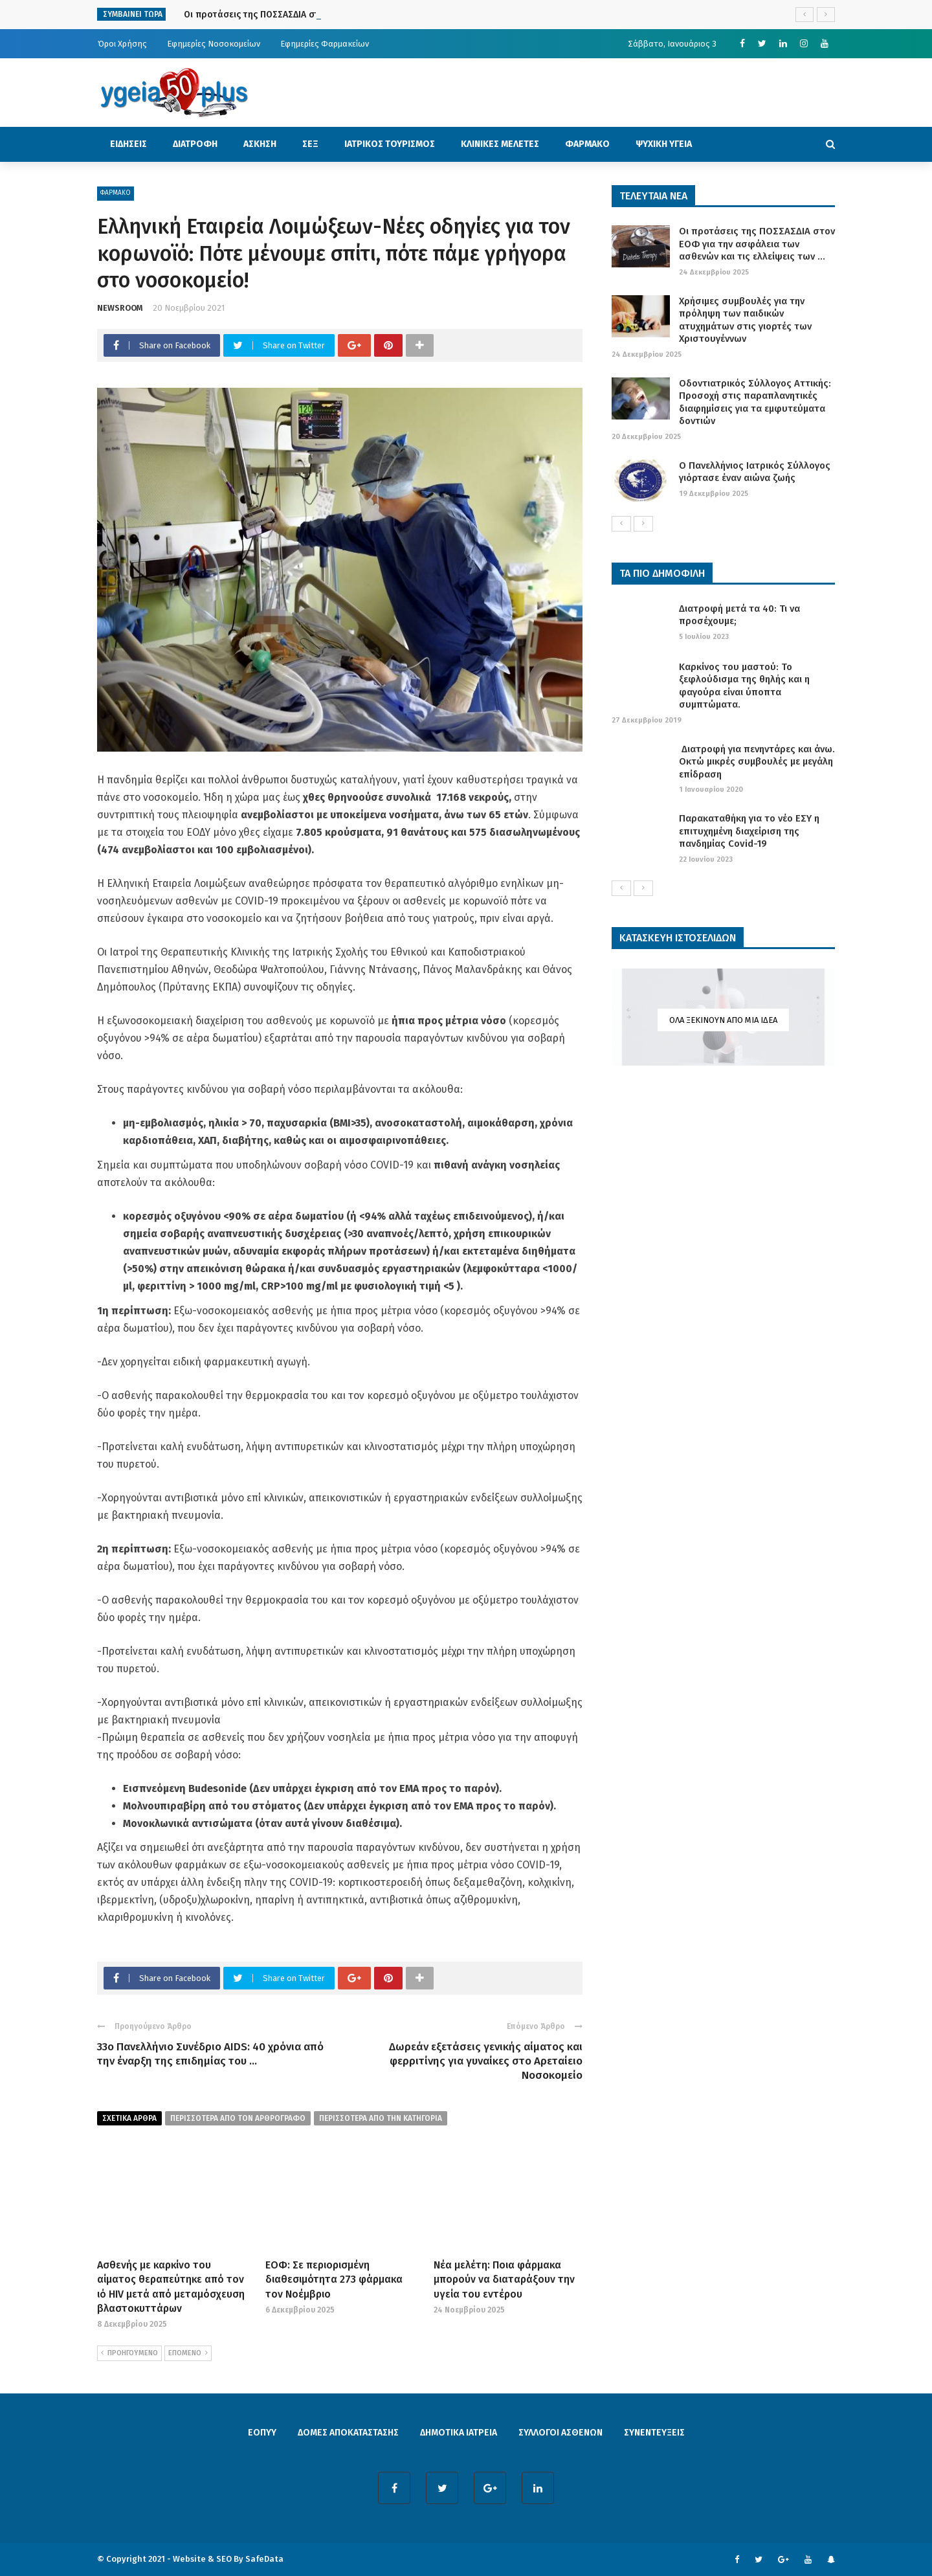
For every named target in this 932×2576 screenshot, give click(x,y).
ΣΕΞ (310, 144)
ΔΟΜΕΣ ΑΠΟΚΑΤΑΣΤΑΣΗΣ (348, 2432)
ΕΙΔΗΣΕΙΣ (128, 144)
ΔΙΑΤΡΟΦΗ (195, 144)
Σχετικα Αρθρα (129, 2118)
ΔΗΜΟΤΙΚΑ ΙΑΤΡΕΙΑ (458, 2432)
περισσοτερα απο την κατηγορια (380, 2118)
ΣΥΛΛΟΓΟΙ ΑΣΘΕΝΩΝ (560, 2432)
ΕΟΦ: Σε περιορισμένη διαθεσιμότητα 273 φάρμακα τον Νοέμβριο (334, 2279)
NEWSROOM (120, 308)
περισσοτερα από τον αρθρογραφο (237, 2118)
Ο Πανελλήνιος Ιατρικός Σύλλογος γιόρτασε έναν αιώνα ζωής (754, 472)
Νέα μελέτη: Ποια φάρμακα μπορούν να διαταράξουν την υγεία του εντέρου (504, 2279)
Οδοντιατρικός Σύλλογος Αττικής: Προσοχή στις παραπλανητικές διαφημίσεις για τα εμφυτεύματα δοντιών (755, 402)
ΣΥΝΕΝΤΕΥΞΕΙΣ (654, 2432)
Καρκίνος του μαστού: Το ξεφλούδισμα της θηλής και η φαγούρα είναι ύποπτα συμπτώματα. (744, 686)
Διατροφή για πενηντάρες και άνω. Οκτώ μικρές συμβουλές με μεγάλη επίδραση (757, 761)
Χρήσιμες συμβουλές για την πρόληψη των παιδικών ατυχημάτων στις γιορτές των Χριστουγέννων (745, 320)
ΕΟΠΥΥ (262, 2432)
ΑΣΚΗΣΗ (259, 144)
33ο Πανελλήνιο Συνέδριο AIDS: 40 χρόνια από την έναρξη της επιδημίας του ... (210, 2054)
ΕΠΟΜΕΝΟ (188, 2353)
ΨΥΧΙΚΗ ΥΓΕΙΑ (664, 144)
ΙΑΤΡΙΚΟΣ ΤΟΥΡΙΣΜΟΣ (389, 144)
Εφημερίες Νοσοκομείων (213, 44)
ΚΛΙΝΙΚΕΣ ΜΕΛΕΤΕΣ (500, 144)
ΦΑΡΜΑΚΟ (587, 144)
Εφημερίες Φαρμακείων (324, 44)
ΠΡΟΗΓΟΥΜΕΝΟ (129, 2353)
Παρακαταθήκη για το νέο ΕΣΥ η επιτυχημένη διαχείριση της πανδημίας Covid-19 (749, 830)
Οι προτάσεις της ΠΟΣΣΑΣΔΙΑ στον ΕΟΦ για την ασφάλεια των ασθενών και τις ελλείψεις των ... (757, 243)
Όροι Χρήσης (122, 44)
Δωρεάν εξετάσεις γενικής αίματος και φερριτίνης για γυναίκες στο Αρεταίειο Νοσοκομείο (485, 2061)
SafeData (264, 2559)
